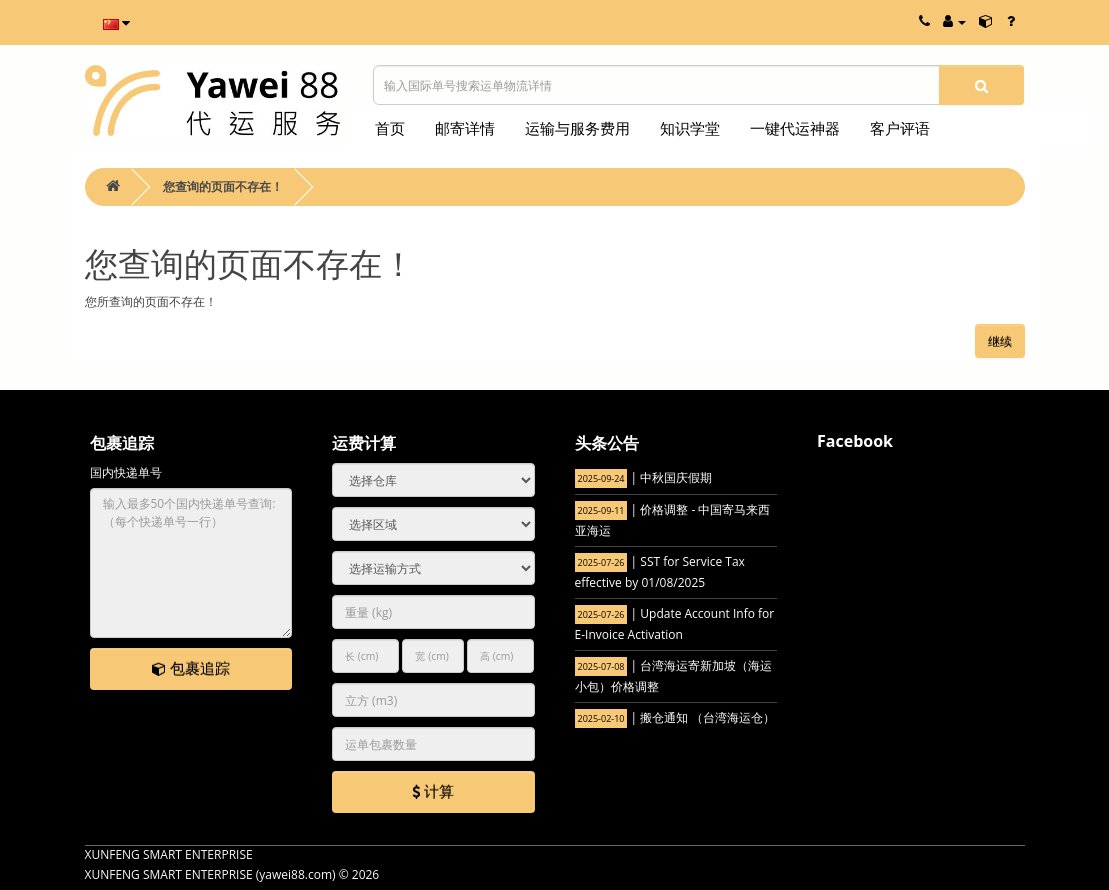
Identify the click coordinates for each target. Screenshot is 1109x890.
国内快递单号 (126, 472)
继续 (1000, 341)
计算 (433, 791)
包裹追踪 (191, 668)
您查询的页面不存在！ (223, 186)
